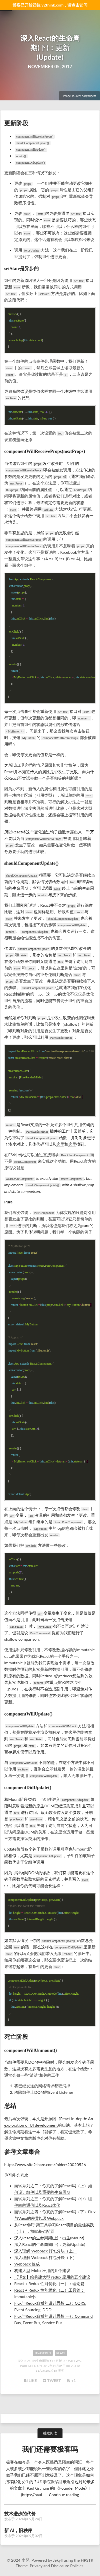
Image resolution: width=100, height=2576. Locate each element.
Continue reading (64, 2494)
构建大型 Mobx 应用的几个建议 (42, 2270)
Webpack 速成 (27, 2263)
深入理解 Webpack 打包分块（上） (45, 2250)
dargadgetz (89, 96)
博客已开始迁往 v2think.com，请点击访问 (50, 5)
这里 (60, 1144)
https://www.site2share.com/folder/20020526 (45, 2164)
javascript (42, 2353)
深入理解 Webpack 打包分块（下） (45, 2257)
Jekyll (58, 2560)
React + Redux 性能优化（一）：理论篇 (49, 2283)
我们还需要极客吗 (50, 2449)
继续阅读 (50, 2433)
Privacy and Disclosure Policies (57, 2565)
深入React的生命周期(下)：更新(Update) (50, 47)
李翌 (61, 2370)
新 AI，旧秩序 (18, 2530)
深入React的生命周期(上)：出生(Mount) (49, 2237)
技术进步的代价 (20, 2513)
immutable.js (15, 1662)
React (61, 2353)
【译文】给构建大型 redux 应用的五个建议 (52, 2277)
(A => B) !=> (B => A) (62, 558)
